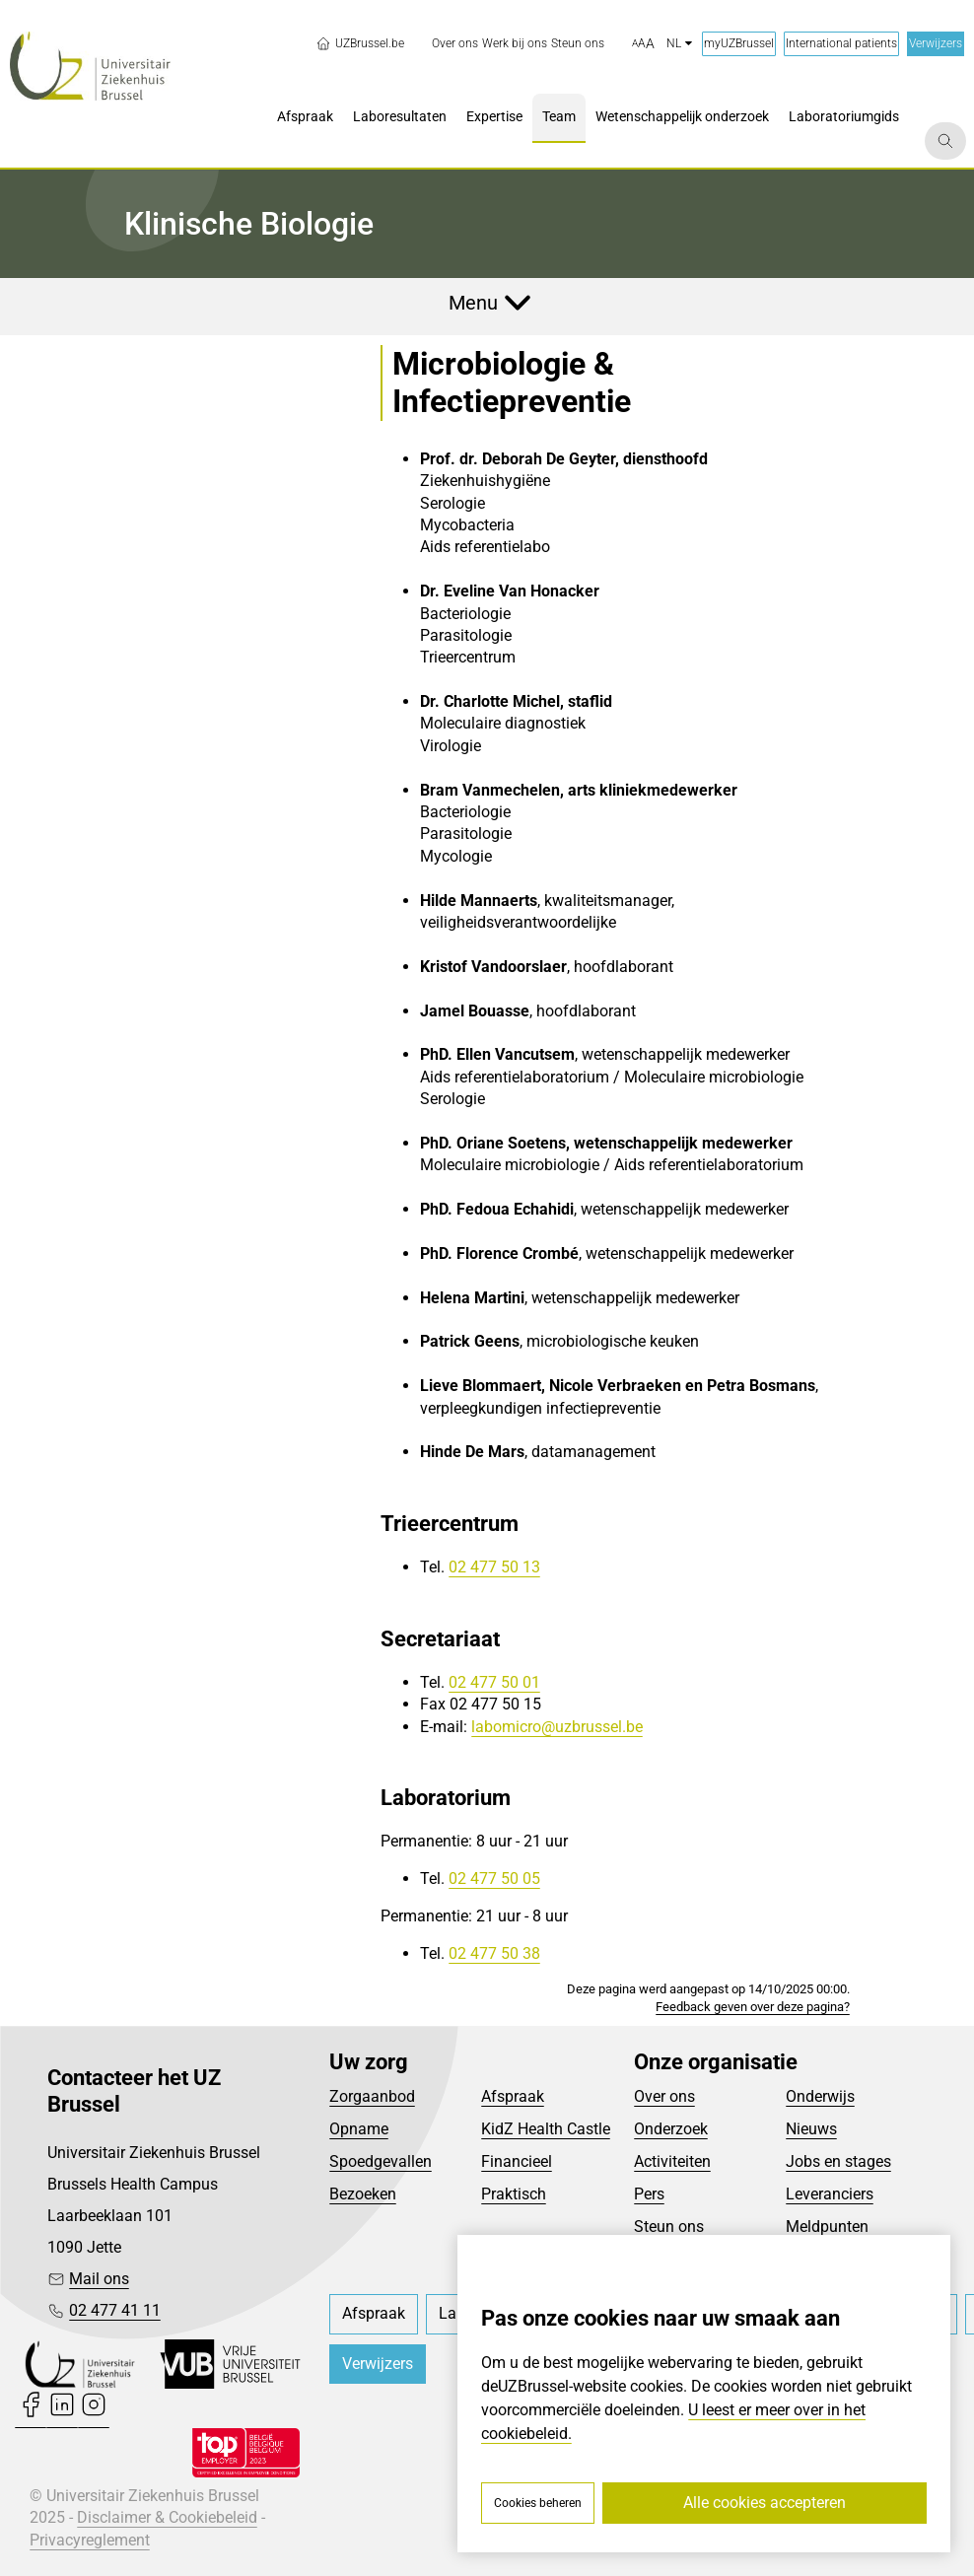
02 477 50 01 (494, 1682)
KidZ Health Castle (545, 2129)
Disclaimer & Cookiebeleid (167, 2517)
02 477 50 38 (494, 1953)
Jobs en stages (838, 2161)
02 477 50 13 (494, 1567)
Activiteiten (672, 2161)
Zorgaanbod (372, 2096)
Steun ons (669, 2226)
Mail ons (99, 2278)
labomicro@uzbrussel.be (557, 1726)
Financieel (516, 2161)
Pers (649, 2194)
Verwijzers (935, 43)
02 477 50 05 (494, 1878)
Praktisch (513, 2194)
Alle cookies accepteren (764, 2502)
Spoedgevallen (380, 2161)
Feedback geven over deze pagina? (753, 2006)
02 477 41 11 (115, 2310)
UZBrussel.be (359, 43)
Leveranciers (829, 2194)
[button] (643, 44)
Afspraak (512, 2096)
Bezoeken (362, 2194)
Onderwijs (820, 2096)
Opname (358, 2129)
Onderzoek (671, 2129)
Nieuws (811, 2129)
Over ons (664, 2096)
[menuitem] (455, 44)
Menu (473, 302)
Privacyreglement (90, 2540)
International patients (841, 43)
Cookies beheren (538, 2503)
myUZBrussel (739, 43)
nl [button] (679, 43)
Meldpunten (827, 2226)
